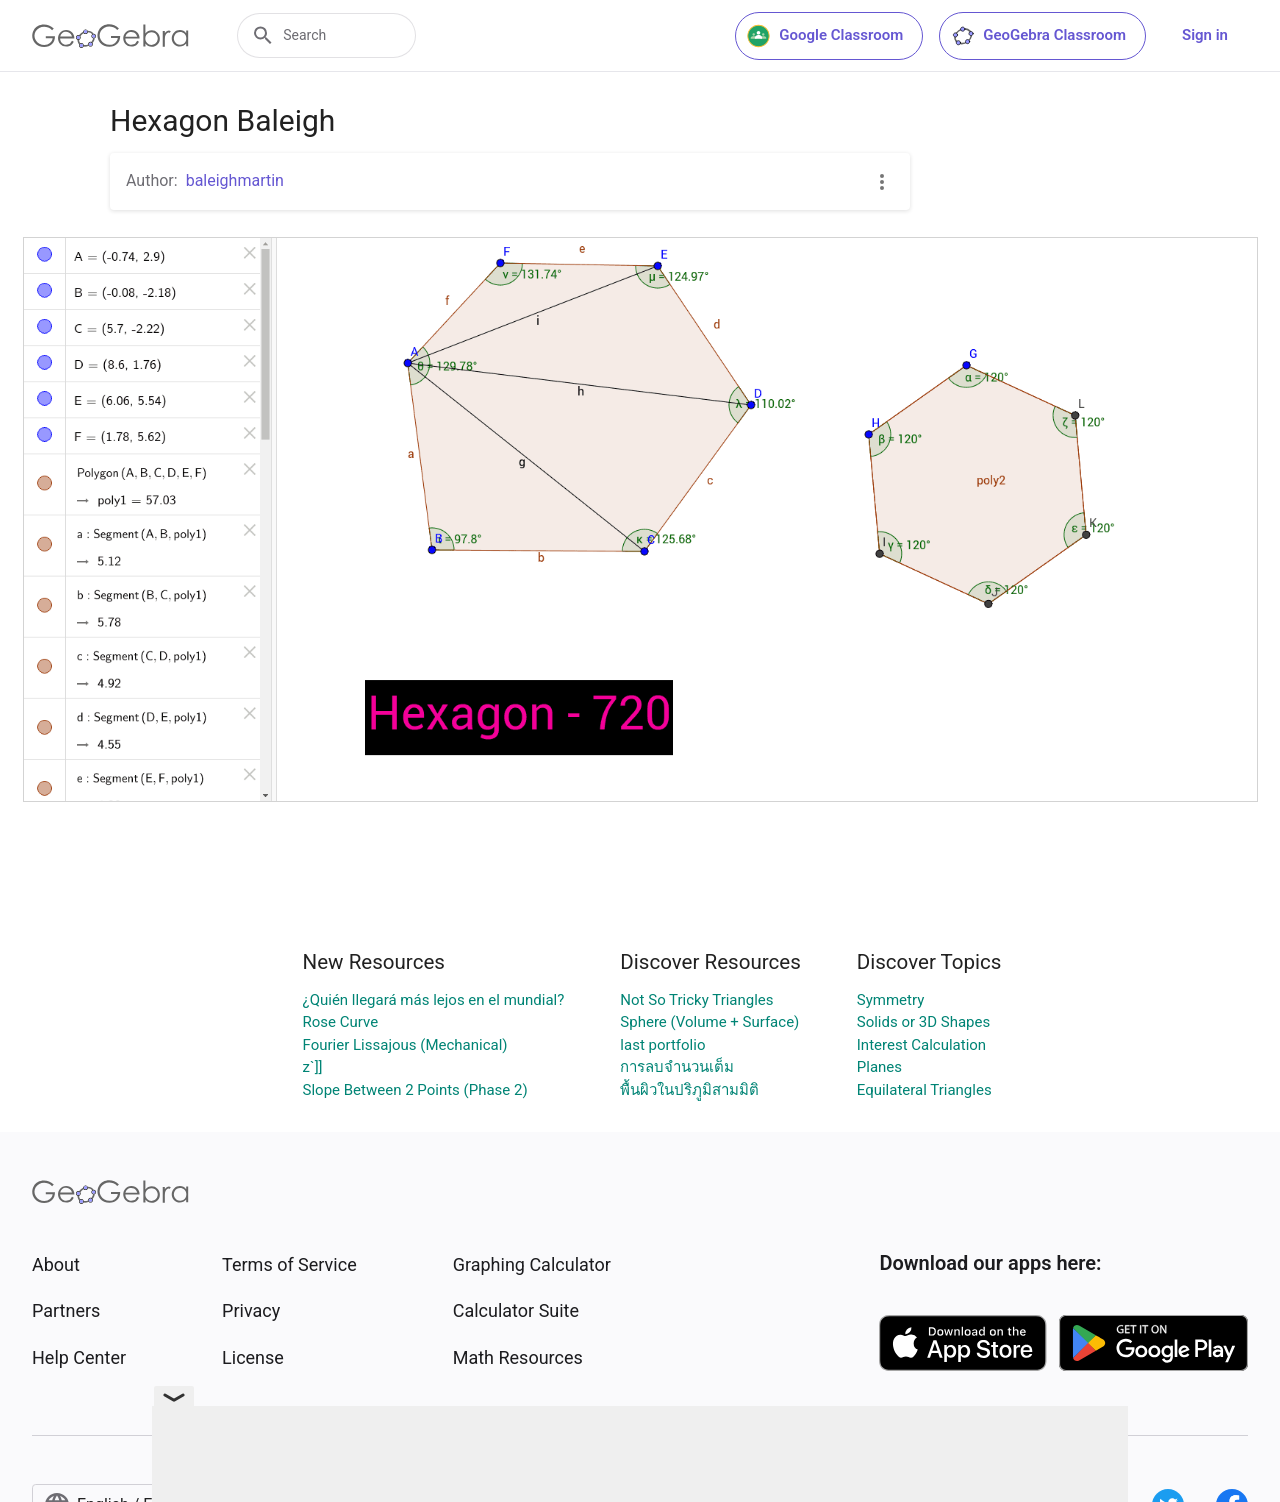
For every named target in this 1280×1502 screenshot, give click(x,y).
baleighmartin (235, 180)
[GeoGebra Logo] (110, 36)
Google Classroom (825, 36)
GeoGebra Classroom (1038, 36)
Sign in (1205, 35)
